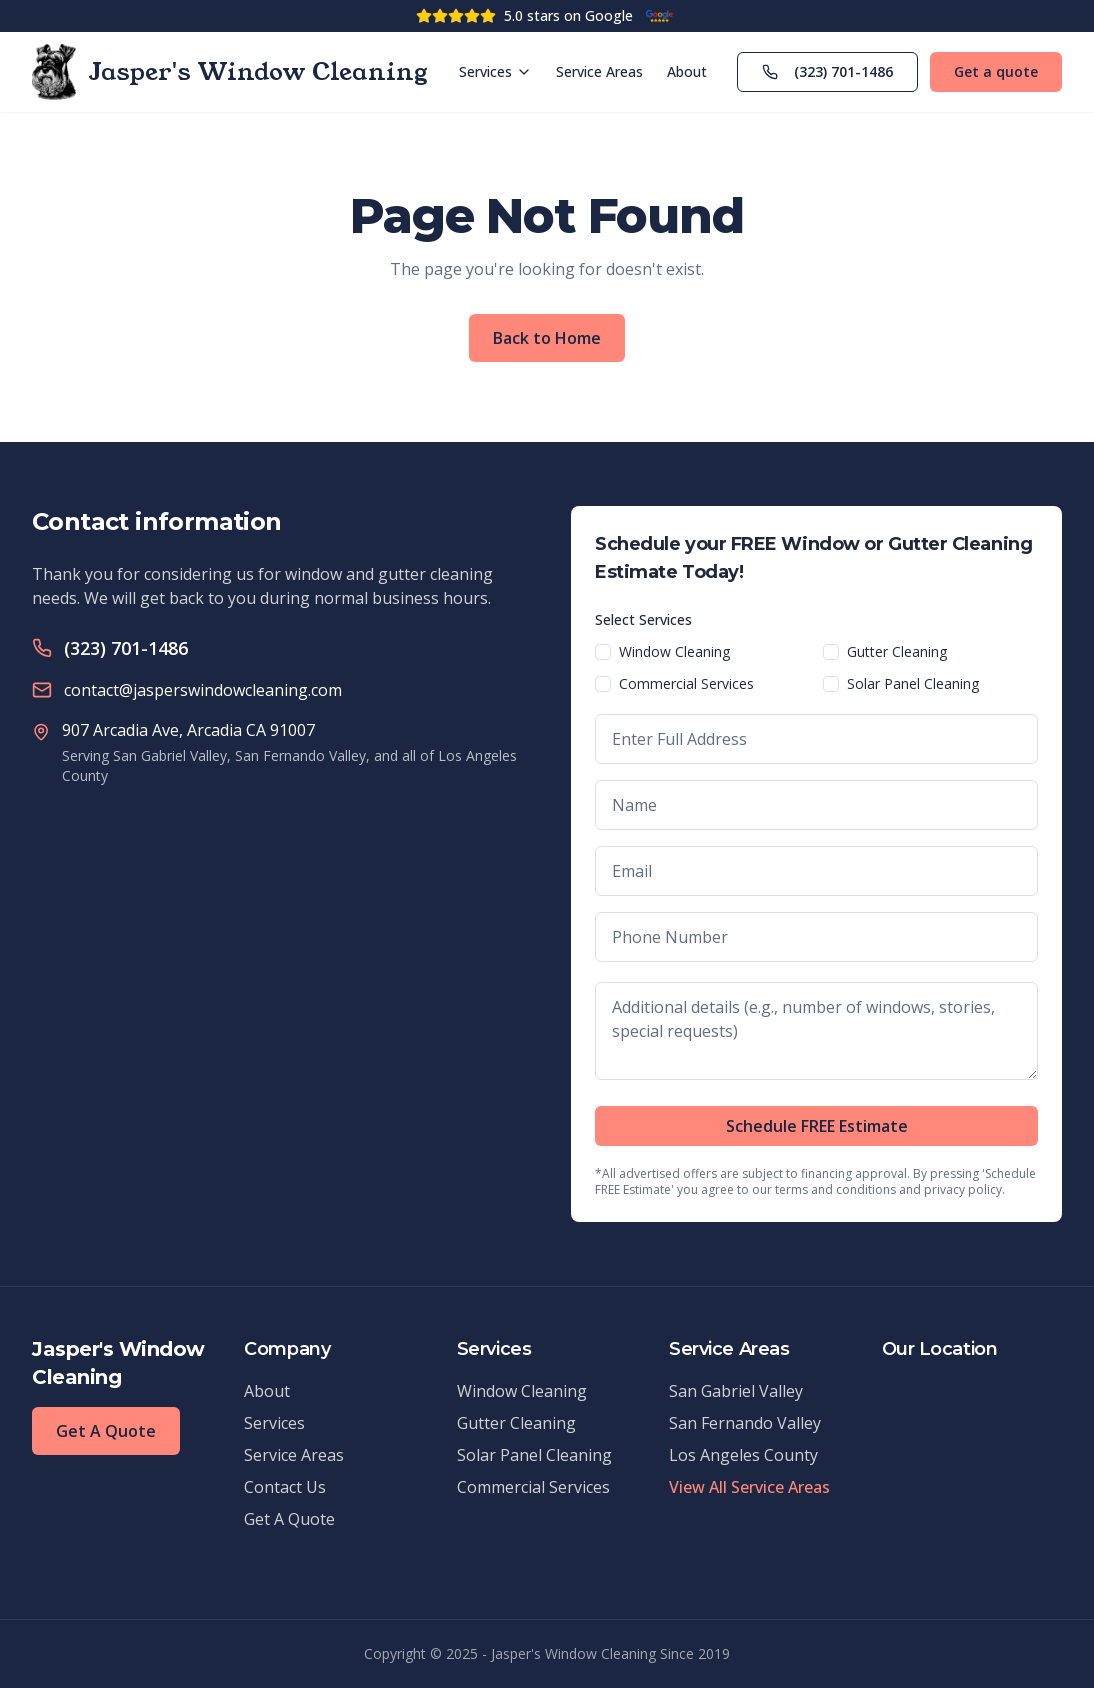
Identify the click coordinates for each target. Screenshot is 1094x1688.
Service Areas (599, 71)
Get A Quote (106, 1431)
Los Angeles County (743, 1455)
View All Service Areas (749, 1487)
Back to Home (547, 338)
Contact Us (285, 1487)
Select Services (643, 619)
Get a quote (996, 71)
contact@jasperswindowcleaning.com (203, 690)
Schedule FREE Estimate (817, 1126)
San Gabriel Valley (736, 1391)
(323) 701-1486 (827, 71)
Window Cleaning (674, 651)
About (687, 71)
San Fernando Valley (745, 1423)
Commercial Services (686, 683)
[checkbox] (603, 652)
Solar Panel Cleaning (913, 683)
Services (495, 71)
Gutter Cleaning (897, 651)
